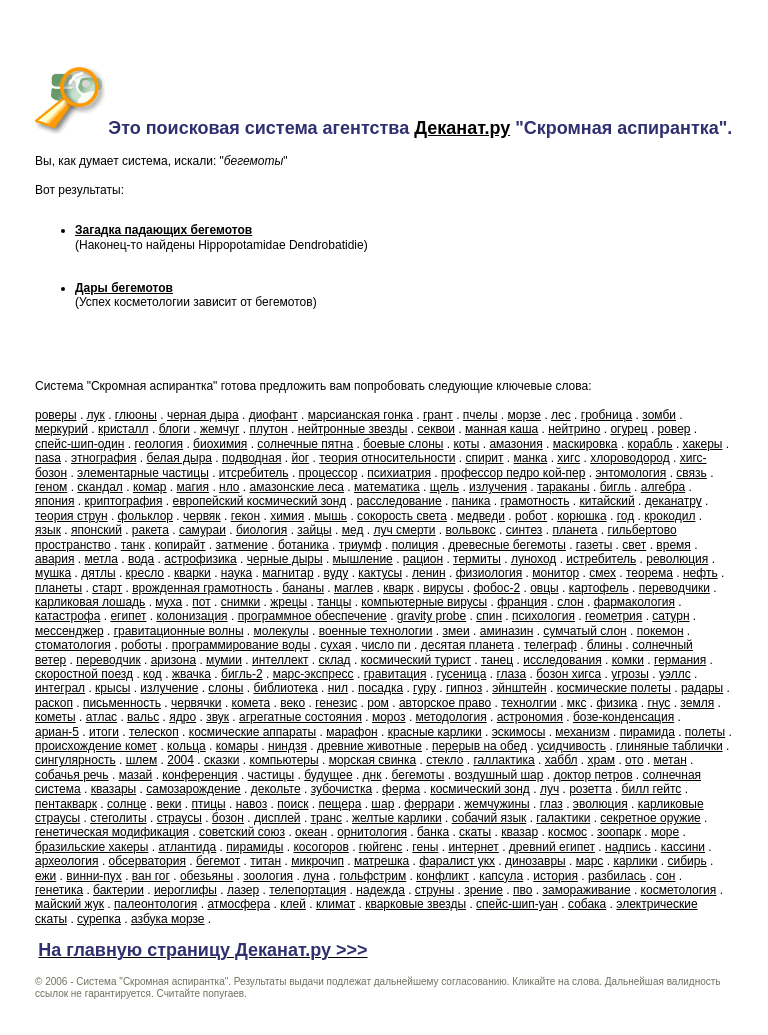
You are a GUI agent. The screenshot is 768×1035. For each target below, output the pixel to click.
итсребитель (254, 473)
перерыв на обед (479, 746)
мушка (53, 573)
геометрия (613, 616)
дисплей (277, 818)
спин (489, 616)
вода (141, 559)
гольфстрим (372, 876)
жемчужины (496, 804)
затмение (242, 545)
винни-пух (94, 876)
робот (531, 516)
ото (634, 760)
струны (434, 890)
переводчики (674, 588)
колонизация (191, 616)
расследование (398, 501)
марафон (351, 732)
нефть (700, 573)
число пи (385, 645)
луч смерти (404, 530)
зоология (268, 876)
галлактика (503, 760)
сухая (335, 645)
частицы (271, 775)
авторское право (445, 703)
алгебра (663, 487)
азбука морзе (168, 919)
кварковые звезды (415, 904)
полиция (415, 545)
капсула (501, 876)
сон (665, 876)
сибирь (687, 861)
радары (702, 688)
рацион (423, 559)
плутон (269, 429)
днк (372, 775)
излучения (498, 487)
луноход (533, 559)
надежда (380, 890)
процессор (328, 473)
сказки (222, 760)
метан (670, 760)
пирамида (647, 732)
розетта (590, 789)
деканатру (673, 501)
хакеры (703, 444)
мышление (363, 559)
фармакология (634, 602)
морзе (525, 415)
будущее (328, 775)
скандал (100, 487)
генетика (59, 890)
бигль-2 (242, 674)
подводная (251, 458)
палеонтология (155, 904)
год (626, 516)
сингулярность (75, 760)
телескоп (154, 732)
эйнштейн (519, 688)
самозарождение (193, 789)
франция (522, 602)
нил (338, 688)
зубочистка (341, 789)
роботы (141, 645)
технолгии (529, 703)
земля (697, 703)
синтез (524, 530)
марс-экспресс (313, 674)
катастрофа (67, 616)
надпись (628, 847)
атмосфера (238, 904)
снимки (241, 602)
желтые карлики (397, 818)
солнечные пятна (305, 444)
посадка (380, 688)
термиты (477, 559)
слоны (225, 688)
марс (590, 861)
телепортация (307, 890)
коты (466, 444)
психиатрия (399, 473)
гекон (245, 516)
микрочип (317, 861)
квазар (519, 832)
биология (261, 530)
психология (543, 616)
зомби (659, 415)
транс (326, 818)
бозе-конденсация (623, 717)
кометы (55, 717)
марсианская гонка (360, 415)
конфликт (442, 876)
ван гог (151, 876)
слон (570, 602)
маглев (353, 588)
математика (387, 487)
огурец (628, 429)
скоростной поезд (84, 674)
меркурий (61, 429)
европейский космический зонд (260, 501)
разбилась (617, 876)
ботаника (303, 545)
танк (133, 545)
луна (316, 876)
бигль (615, 487)
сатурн (670, 616)
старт (107, 588)
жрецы (288, 602)
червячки (196, 703)
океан (311, 832)
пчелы (480, 415)
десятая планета (467, 645)
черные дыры (285, 559)
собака (587, 904)
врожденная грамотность (202, 588)
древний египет (552, 847)
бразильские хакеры (91, 847)
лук (96, 415)
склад (335, 660)
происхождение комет (96, 746)
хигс (568, 458)
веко (292, 703)
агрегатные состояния (300, 717)
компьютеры (284, 760)
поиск (292, 804)
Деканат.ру (462, 128)
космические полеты (614, 688)
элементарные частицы (143, 473)
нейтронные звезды (353, 429)
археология (67, 861)
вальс (143, 717)
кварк (398, 588)
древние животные (369, 746)
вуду (336, 573)
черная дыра (203, 415)
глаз (551, 804)
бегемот (218, 861)
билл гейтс (652, 789)
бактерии (118, 890)
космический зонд (480, 789)
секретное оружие (650, 818)
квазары (114, 789)
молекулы (281, 631)
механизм (582, 732)
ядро (182, 717)
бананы (303, 588)
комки (628, 660)
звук (217, 717)
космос (567, 832)
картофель (599, 588)
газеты (594, 545)
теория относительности (387, 458)
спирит (484, 458)
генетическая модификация (112, 832)
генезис (336, 703)
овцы (544, 588)
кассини (683, 847)
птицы (208, 804)
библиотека (285, 688)
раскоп (54, 703)
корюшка (582, 516)
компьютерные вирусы (424, 602)
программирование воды (241, 645)
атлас (101, 717)
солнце (127, 804)
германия (680, 660)
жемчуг (220, 429)
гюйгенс (381, 847)
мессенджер (69, 631)
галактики (563, 818)
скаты (475, 832)
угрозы (630, 674)
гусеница (462, 674)
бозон (228, 818)
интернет (473, 847)
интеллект (280, 660)
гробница (606, 415)
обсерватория (147, 861)
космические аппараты (252, 732)
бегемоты (417, 775)
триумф (360, 545)
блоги (174, 429)
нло (229, 487)
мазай (136, 775)
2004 (180, 760)
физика (616, 703)
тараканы (563, 487)
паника (471, 501)
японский (96, 530)
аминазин (507, 631)
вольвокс (471, 530)
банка (433, 832)
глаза (511, 674)
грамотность (534, 501)
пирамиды (254, 847)
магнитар (287, 573)
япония (55, 501)
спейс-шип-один (79, 444)
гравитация (395, 674)
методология (451, 717)
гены (425, 847)
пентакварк (66, 804)
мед (353, 530)
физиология (489, 573)
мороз (389, 717)
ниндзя (287, 746)
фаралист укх (457, 861)
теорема (649, 573)
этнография (103, 458)
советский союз (242, 832)
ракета (150, 530)
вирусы (443, 588)
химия (287, 516)
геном (51, 487)
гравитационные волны (179, 631)
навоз (252, 804)
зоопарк (619, 832)
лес (561, 415)
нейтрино (574, 429)
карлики (635, 861)
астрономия (530, 717)
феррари (429, 804)
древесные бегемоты (507, 545)
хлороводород (630, 458)
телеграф (550, 645)
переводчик (108, 660)
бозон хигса (568, 674)
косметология (679, 890)
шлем (142, 760)
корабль (650, 444)
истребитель (601, 559)
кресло (145, 573)
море (665, 832)
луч (549, 789)
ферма (401, 789)
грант (438, 415)
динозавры (535, 861)
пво (522, 890)
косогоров (320, 847)
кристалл (123, 429)
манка (531, 458)
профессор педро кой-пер (513, 473)
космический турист (416, 660)
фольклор (145, 516)
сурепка (99, 919)
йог (300, 458)
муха (168, 602)
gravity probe (431, 616)
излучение (169, 688)
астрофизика (200, 559)
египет (128, 616)
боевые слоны (403, 444)
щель (444, 487)
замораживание (586, 890)
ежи (45, 876)
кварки (192, 573)
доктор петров (592, 775)
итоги (104, 732)
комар (150, 487)
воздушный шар (498, 775)
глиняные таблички (669, 746)
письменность (122, 703)
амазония (515, 444)
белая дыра (180, 458)
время (673, 545)
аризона (173, 660)
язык (48, 530)
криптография (124, 501)
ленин (429, 573)
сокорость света (402, 516)
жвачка (191, 674)
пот (201, 602)
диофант (273, 415)
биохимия (220, 444)
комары (237, 746)
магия (193, 487)
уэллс (675, 674)
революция (677, 559)
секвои (436, 429)
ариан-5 (57, 732)
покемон (660, 631)
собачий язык (489, 818)
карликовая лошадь (90, 602)
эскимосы (519, 732)
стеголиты (118, 818)
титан (265, 861)
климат (335, 904)
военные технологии (376, 631)
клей (293, 904)
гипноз (464, 688)
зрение (483, 890)
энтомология (630, 473)
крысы (112, 688)
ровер (674, 429)
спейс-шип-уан (517, 904)
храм (601, 760)
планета (574, 530)
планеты (58, 588)
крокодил (669, 516)
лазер (243, 890)
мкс (577, 703)
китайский (606, 501)
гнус (658, 703)
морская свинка (373, 760)
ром (378, 703)
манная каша (501, 429)
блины (604, 645)
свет (634, 545)
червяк (202, 516)
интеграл (60, 688)
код (152, 674)
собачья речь (72, 775)
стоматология (73, 645)
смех (602, 573)
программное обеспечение (312, 616)
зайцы (314, 530)
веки (169, 804)
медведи (481, 516)
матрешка (381, 861)
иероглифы (185, 890)
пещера (339, 804)
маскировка (585, 444)
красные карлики (435, 732)
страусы (179, 818)
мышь (330, 516)
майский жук (69, 904)
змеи (456, 631)
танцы (334, 602)
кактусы (380, 573)
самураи (202, 530)
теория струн (71, 516)
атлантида (187, 847)
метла (100, 559)
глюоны (136, 415)
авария (54, 559)
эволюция (600, 804)
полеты (705, 732)
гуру (424, 688)
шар (382, 804)
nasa (48, 458)
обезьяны (206, 876)
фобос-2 (496, 588)
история (555, 876)
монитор (555, 573)
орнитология (372, 832)
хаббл (561, 760)
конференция (199, 775)
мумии (224, 660)
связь (691, 473)
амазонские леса (297, 487)
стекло (444, 760)
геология (158, 444)
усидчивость (571, 746)
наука (236, 573)
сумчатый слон (584, 631)
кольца (186, 746)
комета (251, 703)
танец (497, 660)
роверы (56, 415)
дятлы (98, 573)
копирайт (180, 545)
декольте (276, 789)
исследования (562, 660)
